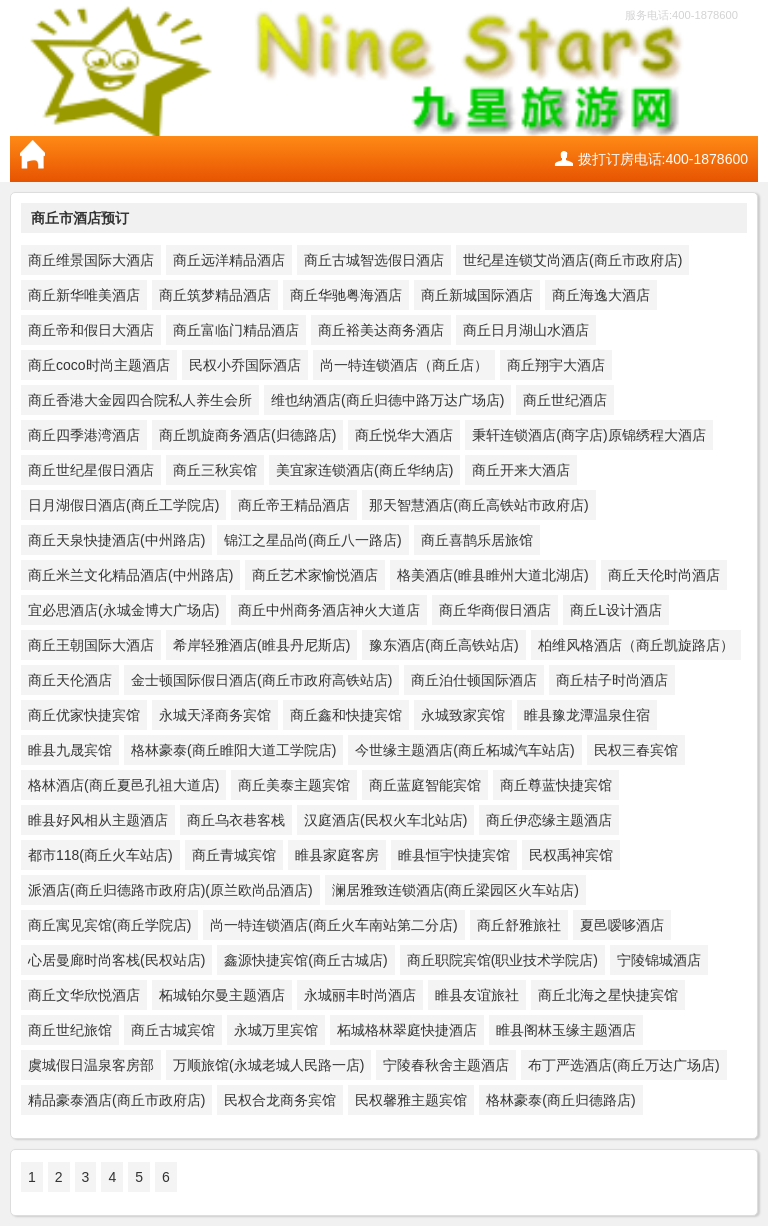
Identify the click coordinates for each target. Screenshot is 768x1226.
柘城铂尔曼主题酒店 (222, 995)
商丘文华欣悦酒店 (84, 995)
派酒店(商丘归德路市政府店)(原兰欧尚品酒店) (170, 890)
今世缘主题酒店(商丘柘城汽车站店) (464, 750)
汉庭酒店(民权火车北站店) (385, 820)
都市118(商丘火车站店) (100, 855)
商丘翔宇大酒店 (556, 365)
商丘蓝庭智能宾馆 (425, 785)
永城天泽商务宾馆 (215, 715)
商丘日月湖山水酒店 (526, 330)
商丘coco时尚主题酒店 (99, 365)
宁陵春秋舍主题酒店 (446, 1065)
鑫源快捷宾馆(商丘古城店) (305, 960)
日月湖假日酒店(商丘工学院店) (123, 505)
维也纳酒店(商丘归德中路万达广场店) (387, 400)
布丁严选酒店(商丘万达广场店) (623, 1065)
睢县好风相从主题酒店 (98, 820)
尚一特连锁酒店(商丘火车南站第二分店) (333, 925)
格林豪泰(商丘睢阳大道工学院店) (233, 750)
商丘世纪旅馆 (70, 1030)
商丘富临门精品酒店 (236, 330)
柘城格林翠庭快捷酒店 (407, 1030)
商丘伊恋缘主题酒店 (549, 820)
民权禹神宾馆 (571, 855)
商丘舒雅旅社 (519, 925)
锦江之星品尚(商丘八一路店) (312, 540)
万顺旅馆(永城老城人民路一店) (268, 1065)
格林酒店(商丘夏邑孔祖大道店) (123, 785)
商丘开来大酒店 (521, 470)
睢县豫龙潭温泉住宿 (587, 715)
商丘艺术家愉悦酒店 (315, 575)
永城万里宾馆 (276, 1030)
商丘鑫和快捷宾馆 (346, 715)
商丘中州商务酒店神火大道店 (329, 610)
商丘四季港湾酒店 (84, 435)
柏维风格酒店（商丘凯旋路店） (636, 645)
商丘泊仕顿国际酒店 (474, 680)
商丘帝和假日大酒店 (91, 330)
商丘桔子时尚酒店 (612, 680)
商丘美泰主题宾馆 (294, 785)
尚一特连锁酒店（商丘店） (404, 365)
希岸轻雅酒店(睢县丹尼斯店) (261, 645)
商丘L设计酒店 (616, 610)
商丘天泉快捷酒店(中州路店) (116, 540)
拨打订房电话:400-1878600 (663, 159)
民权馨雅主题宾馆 (411, 1100)
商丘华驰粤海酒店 (346, 295)
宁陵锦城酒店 (659, 960)
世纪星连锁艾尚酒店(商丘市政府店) (572, 260)
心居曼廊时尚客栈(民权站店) (116, 960)
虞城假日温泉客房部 (91, 1065)
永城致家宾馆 (463, 715)
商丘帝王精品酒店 (294, 505)
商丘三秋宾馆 (215, 470)
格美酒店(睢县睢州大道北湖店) (492, 575)
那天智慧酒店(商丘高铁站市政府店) (478, 505)
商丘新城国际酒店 (477, 295)
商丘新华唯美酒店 (84, 295)
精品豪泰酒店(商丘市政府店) (116, 1100)
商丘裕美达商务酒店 (381, 330)
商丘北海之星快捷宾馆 (608, 995)
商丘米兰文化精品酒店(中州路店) (130, 575)
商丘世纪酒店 (565, 400)
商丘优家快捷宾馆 (84, 715)
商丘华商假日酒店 (495, 610)
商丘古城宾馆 (173, 1030)
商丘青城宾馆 (234, 855)
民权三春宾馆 (636, 750)
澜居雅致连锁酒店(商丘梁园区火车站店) (455, 890)
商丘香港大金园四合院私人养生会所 (140, 400)
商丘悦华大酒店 (404, 435)
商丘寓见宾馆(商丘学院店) (109, 925)
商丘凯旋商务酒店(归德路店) (247, 435)
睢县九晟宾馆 (70, 750)
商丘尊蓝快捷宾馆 (556, 785)
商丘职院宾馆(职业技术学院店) (502, 960)
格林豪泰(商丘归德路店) (560, 1100)
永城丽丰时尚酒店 (360, 995)
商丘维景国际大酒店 (91, 260)
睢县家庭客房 (337, 855)
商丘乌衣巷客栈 (236, 820)
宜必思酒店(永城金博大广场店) (123, 610)
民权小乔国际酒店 (245, 365)
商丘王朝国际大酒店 (91, 645)
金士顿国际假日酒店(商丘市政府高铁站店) (261, 680)
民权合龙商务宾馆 (280, 1100)
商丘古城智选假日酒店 (374, 260)
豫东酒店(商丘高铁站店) (443, 645)
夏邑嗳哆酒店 (622, 925)
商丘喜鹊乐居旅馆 (477, 540)
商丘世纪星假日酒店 (91, 470)
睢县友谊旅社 (477, 995)
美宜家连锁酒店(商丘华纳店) (364, 470)
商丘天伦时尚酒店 (664, 575)
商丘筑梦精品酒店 (215, 295)
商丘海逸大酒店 (601, 295)
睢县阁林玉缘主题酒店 (566, 1030)
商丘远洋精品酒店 (229, 260)
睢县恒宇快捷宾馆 (454, 855)
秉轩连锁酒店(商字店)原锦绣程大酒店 (588, 435)
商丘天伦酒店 (70, 680)
